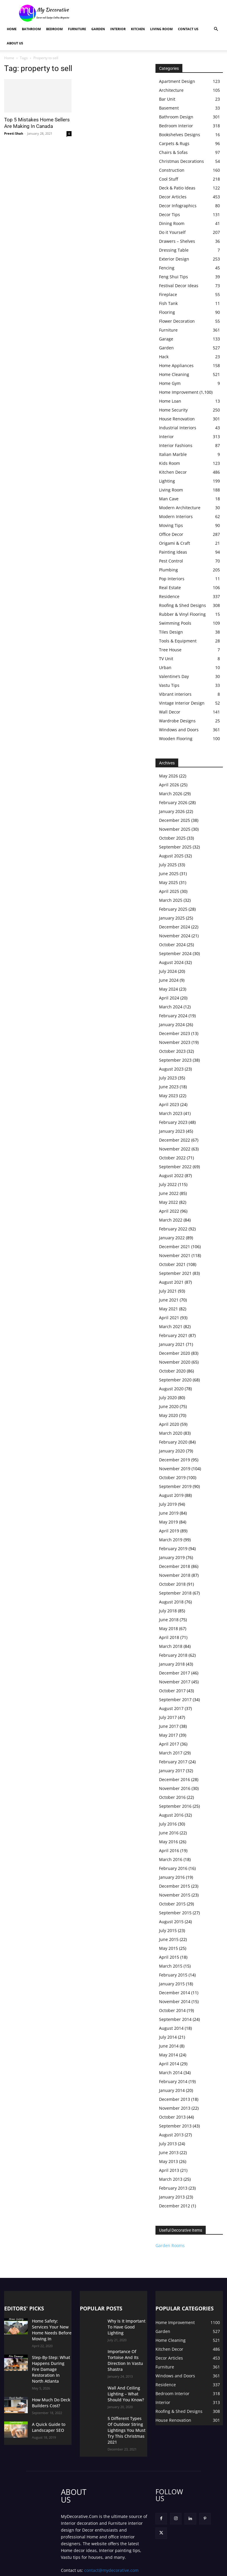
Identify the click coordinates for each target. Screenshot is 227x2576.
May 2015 (168, 1948)
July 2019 (168, 1504)
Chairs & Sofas (173, 152)
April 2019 (169, 1531)
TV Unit (166, 658)
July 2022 (168, 1184)
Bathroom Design (176, 117)
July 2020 (168, 1397)
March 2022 (170, 1220)
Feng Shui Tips (173, 276)
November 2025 (174, 829)
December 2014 (174, 1992)
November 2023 (174, 1042)
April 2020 (169, 1424)
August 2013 (171, 2135)
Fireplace (168, 294)
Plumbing (168, 570)
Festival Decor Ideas (178, 285)
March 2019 (170, 1539)
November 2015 (174, 1895)
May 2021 (168, 1309)
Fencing (166, 268)
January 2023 (172, 1131)
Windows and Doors (179, 729)
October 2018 (172, 1584)
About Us (15, 43)
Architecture (171, 90)
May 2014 (168, 2055)
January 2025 (172, 918)
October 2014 (172, 2010)
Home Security (173, 410)
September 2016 (175, 1806)
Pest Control (171, 561)
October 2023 (172, 1051)
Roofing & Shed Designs (182, 605)
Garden (98, 29)
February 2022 (173, 1229)
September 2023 (175, 1060)
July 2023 (168, 1078)
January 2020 (172, 1451)
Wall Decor (169, 712)
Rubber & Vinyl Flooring (182, 614)
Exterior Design (174, 259)
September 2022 (175, 1166)
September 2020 (175, 1380)
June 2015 (169, 1939)
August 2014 (171, 2028)
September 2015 (175, 1912)
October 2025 (172, 838)
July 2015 (168, 1930)
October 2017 (172, 1690)
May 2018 (168, 1628)
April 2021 (169, 1317)
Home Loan (170, 401)
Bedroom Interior (176, 125)
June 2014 (169, 2046)
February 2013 (173, 2188)
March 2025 (170, 900)
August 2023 (171, 1069)
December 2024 (174, 927)
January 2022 (172, 1237)
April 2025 (169, 891)
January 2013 (172, 2197)
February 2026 (173, 802)
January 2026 (172, 811)
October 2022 (172, 1158)
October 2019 (172, 1477)
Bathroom (31, 29)
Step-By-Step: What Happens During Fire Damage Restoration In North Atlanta (52, 2357)
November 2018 (174, 1575)
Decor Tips (169, 214)
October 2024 (172, 944)
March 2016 (170, 1859)
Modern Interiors (176, 516)
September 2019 (175, 1486)
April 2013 (169, 2170)
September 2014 (175, 2019)
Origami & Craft (174, 543)
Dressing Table (174, 250)
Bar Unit (167, 99)
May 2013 (168, 2161)
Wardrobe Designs (177, 721)
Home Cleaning (174, 374)
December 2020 (174, 1353)
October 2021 (172, 1264)
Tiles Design (171, 632)
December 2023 (174, 1033)
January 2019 (172, 1557)
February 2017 (173, 1762)
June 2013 (169, 2152)
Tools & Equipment (178, 641)
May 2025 (168, 882)
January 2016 (172, 1877)
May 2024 (168, 989)
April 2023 (169, 1104)
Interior (118, 29)
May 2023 (168, 1095)
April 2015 (169, 1957)
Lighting (167, 481)
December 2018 (174, 1566)
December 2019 (174, 1460)
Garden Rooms (170, 2245)
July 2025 (168, 864)
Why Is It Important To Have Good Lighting (127, 2323)
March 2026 (170, 793)
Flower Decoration (177, 321)
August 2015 (171, 1921)
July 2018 (168, 1611)
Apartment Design (177, 81)
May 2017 (168, 1735)
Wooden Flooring (175, 738)
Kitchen (138, 29)
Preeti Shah (13, 133)
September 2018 (175, 1593)
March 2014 (170, 2072)
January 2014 (172, 2090)
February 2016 (173, 1868)
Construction (171, 170)
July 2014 (168, 2037)
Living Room (161, 29)
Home (12, 29)
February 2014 (173, 2081)
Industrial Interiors (177, 427)
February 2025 (173, 909)
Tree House (170, 650)
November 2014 (174, 2001)
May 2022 (168, 1202)
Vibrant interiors (175, 694)
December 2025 (174, 820)
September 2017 (175, 1699)
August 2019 (171, 1495)
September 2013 (175, 2126)
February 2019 (173, 1548)
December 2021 (174, 1246)
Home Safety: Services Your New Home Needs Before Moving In (51, 2326)
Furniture (77, 29)
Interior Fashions (175, 445)
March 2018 (170, 1646)
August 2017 (171, 1708)
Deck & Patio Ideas (177, 188)
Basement (169, 108)
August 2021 (171, 1282)
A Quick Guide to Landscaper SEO (46, 2410)
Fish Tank (168, 303)
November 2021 (174, 1255)
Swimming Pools (175, 623)
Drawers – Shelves (177, 241)
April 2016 (169, 1850)
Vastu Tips (169, 685)
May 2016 (168, 1841)
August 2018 (171, 1602)
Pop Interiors (171, 578)
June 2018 (169, 1619)
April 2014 (169, 2063)
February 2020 (173, 1442)
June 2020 (169, 1406)
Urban (165, 667)
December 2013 (174, 2099)
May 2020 (168, 1415)
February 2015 (173, 1975)
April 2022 (169, 1211)
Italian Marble (173, 454)
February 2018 (173, 1655)
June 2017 (169, 1726)
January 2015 (172, 1984)
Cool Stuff (168, 179)
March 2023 (170, 1113)
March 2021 (170, 1326)
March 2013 (170, 2179)
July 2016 (168, 1824)
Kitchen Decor (173, 472)
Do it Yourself (172, 232)
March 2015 (170, 1966)
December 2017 (174, 1673)
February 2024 (173, 1015)
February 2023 (173, 1122)
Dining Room (171, 223)
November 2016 (174, 1788)
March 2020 (170, 1433)
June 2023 (169, 1086)
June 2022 (169, 1193)
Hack (163, 356)
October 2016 (172, 1797)
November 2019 (174, 1468)
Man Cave (169, 499)
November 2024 (174, 936)
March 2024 (170, 1007)
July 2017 (168, 1717)
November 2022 (174, 1149)
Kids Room (169, 463)
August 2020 (171, 1388)
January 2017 (172, 1770)
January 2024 (172, 1024)
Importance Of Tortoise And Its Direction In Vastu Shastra (127, 2350)
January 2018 (172, 1664)
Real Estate (170, 587)
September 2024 (175, 953)
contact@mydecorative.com (111, 2546)
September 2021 (175, 1273)
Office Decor (171, 534)
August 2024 (171, 962)
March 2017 (170, 1753)
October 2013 (172, 2117)
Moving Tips (171, 525)
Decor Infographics (178, 205)
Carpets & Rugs (174, 143)
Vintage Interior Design (182, 703)
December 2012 (174, 2206)
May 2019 (168, 1522)
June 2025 (169, 873)
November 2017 (174, 1682)
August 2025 (171, 856)
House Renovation (177, 419)
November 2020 (174, 1362)
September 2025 (175, 847)
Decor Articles (173, 197)
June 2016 (169, 1833)
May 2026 (168, 776)
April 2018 (169, 1637)
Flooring (167, 312)
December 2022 (174, 1140)
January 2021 (172, 1344)
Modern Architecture (179, 507)
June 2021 (169, 1300)
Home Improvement (178, 392)
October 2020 (172, 1371)
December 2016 (174, 1779)
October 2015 (172, 1904)
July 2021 (168, 1291)
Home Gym (170, 383)
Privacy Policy (92, 2570)
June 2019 (169, 1513)
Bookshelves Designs (179, 134)
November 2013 (174, 2108)
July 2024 (168, 971)
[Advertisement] (153, 13)
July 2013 (168, 2143)
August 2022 (171, 1175)
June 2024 (169, 980)
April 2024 (169, 998)
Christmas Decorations (181, 161)
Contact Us (188, 29)
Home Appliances (176, 365)
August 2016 (171, 1815)
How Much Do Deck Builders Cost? (48, 2386)
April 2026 (169, 785)
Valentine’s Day (174, 676)
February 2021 (173, 1335)
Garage (166, 339)
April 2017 (169, 1744)
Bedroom (54, 29)
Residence (169, 596)
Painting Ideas (173, 552)
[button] (216, 29)
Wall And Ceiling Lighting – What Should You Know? (127, 2379)
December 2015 (174, 1886)
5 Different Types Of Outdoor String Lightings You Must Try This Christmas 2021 (127, 2410)
